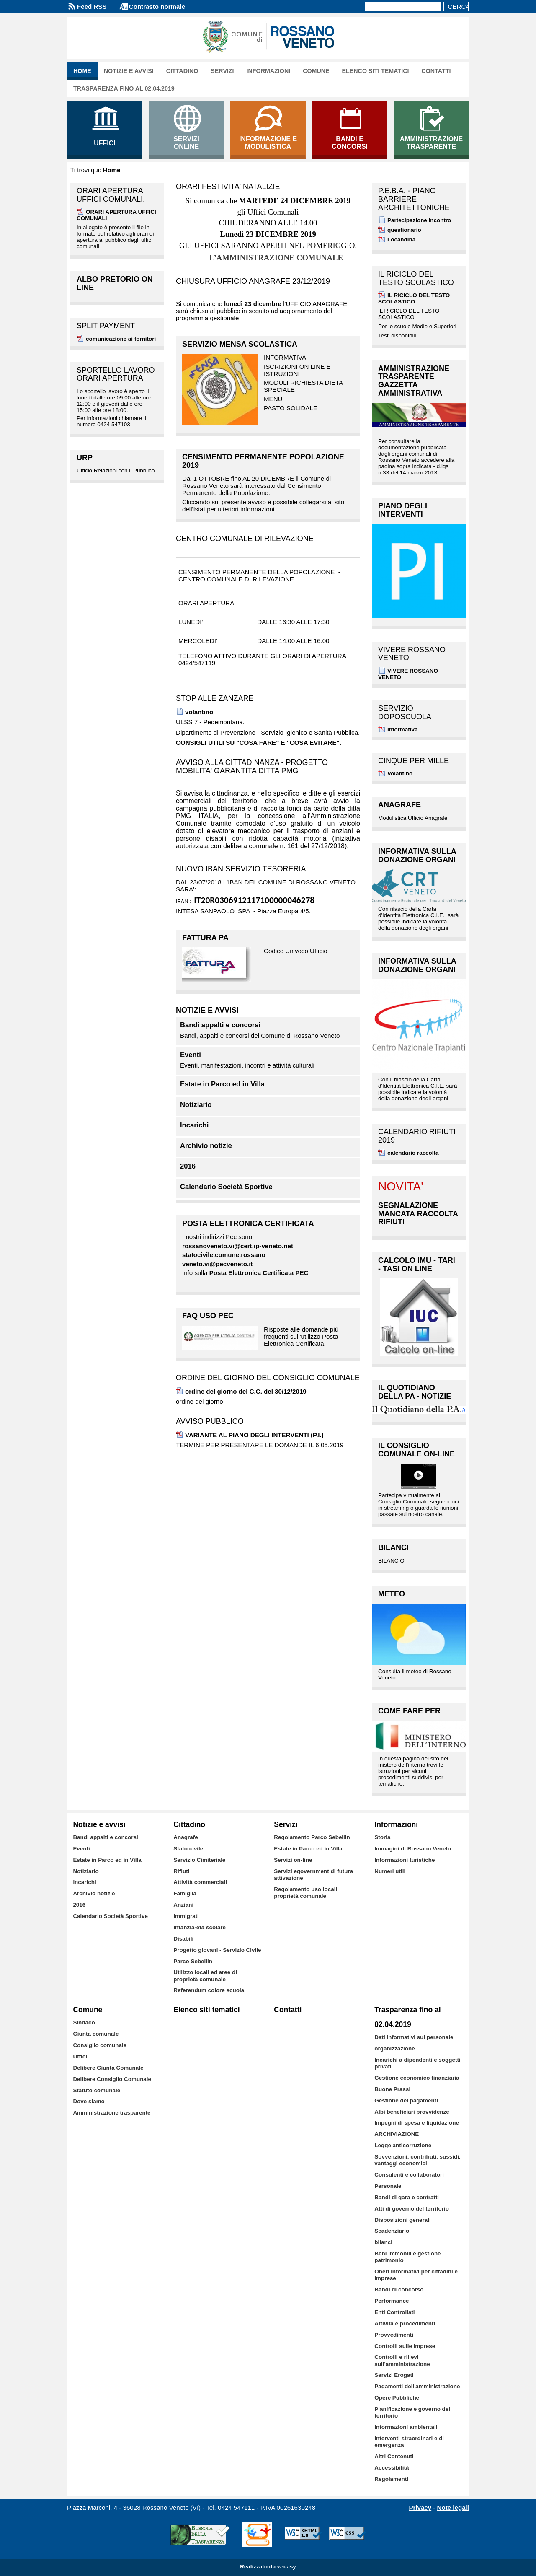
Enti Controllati (394, 2312)
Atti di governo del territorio (411, 2208)
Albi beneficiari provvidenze (411, 2112)
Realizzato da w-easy (268, 2566)
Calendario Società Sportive (226, 1187)
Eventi (190, 1055)
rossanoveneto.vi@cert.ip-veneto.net (237, 1245)
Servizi (222, 70)
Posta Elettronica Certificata (248, 1223)
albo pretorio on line (115, 283)
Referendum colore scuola (208, 1990)
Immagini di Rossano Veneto (412, 1848)
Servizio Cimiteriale (199, 1860)
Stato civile (188, 1848)
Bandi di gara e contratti (406, 2197)
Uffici (80, 2056)
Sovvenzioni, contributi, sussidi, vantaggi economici (417, 2160)
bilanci (383, 2242)
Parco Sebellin (192, 1961)
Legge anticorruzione (402, 2145)
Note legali (453, 2507)
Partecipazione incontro (419, 220)
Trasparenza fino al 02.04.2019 (124, 88)
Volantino (399, 773)
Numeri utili (389, 1871)
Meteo (391, 1594)
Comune (316, 70)
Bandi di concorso (398, 2289)
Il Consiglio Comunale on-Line (416, 1449)
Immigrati (185, 1916)
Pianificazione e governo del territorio (412, 2412)
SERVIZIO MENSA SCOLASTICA (239, 344)
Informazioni (269, 70)
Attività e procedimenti (404, 2323)
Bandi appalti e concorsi (220, 1025)
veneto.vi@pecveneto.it (217, 1263)
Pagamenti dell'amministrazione (417, 2386)
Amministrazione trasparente (111, 2113)
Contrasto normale (157, 6)
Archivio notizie (206, 1146)
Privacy (420, 2507)
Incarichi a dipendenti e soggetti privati (417, 2063)
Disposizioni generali (402, 2220)
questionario (404, 230)
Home (82, 70)
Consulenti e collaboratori (409, 2175)
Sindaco (84, 2022)
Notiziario (196, 1105)
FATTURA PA (205, 937)
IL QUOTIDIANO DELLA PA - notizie (414, 1392)
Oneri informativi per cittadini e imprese (416, 2274)
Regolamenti (391, 2479)
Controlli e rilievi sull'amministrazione (402, 2360)
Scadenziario (391, 2231)
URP (85, 458)
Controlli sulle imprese (404, 2346)
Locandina (401, 239)
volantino (199, 711)
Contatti (436, 70)
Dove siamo (88, 2101)
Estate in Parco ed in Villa (222, 1084)
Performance (391, 2301)
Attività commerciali (200, 1882)
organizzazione (394, 2048)
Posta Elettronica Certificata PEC (259, 1272)
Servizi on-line (293, 1860)
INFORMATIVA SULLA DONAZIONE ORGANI (417, 855)
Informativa (402, 729)
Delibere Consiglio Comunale (112, 2079)
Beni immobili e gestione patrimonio (407, 2256)
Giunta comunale (96, 2034)
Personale (387, 2186)
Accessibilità (391, 2468)
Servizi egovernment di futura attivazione (313, 1874)
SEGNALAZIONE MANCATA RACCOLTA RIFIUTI (418, 1213)
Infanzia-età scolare (199, 1927)
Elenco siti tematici (375, 70)
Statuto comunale (96, 2090)
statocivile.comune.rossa (220, 1254)
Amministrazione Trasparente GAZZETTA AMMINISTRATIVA (413, 380)
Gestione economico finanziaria (416, 2078)
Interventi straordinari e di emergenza (409, 2441)
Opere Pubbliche (396, 2398)
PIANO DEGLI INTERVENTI (402, 510)
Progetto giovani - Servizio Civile (217, 1950)
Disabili (183, 1939)
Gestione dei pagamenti (406, 2100)
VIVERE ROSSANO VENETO (408, 674)
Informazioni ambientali (405, 2427)
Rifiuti (181, 1871)
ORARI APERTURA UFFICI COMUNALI (116, 215)
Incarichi (194, 1125)
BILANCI (393, 1547)
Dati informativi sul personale (413, 2037)
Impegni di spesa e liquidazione (416, 2123)
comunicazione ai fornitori (121, 339)
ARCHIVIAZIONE (396, 2134)
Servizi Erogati (393, 2375)
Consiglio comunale (99, 2045)
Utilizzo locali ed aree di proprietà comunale (205, 1975)
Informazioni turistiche (404, 1860)
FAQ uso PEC (208, 1315)
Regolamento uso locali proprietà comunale (305, 1892)
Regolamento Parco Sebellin (312, 1837)
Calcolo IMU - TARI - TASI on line (416, 1264)
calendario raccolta (413, 1153)
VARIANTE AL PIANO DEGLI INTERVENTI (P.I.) (254, 1434)
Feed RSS (92, 6)
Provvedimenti (393, 2335)
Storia (382, 1837)
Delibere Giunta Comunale (108, 2068)
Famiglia (184, 1893)
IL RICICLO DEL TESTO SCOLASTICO (414, 298)
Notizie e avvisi (129, 70)
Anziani (183, 1905)
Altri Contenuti (393, 2456)
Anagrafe (399, 805)
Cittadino (182, 70)
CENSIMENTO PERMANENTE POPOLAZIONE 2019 (263, 461)
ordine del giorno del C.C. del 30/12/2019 (246, 1391)
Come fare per (409, 1711)
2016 (188, 1166)
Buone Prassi (392, 2089)
